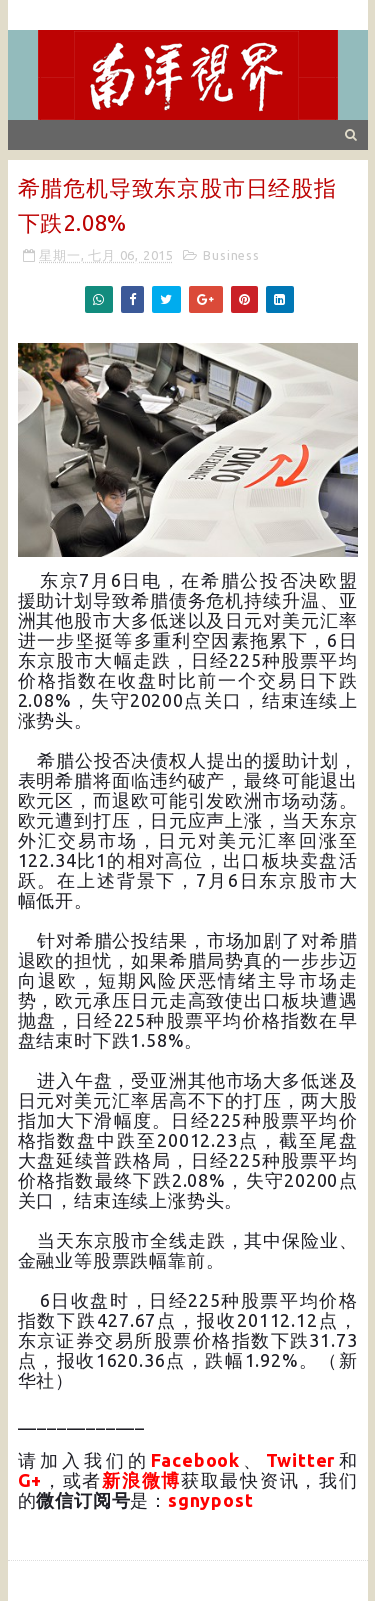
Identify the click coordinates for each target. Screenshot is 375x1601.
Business (231, 255)
